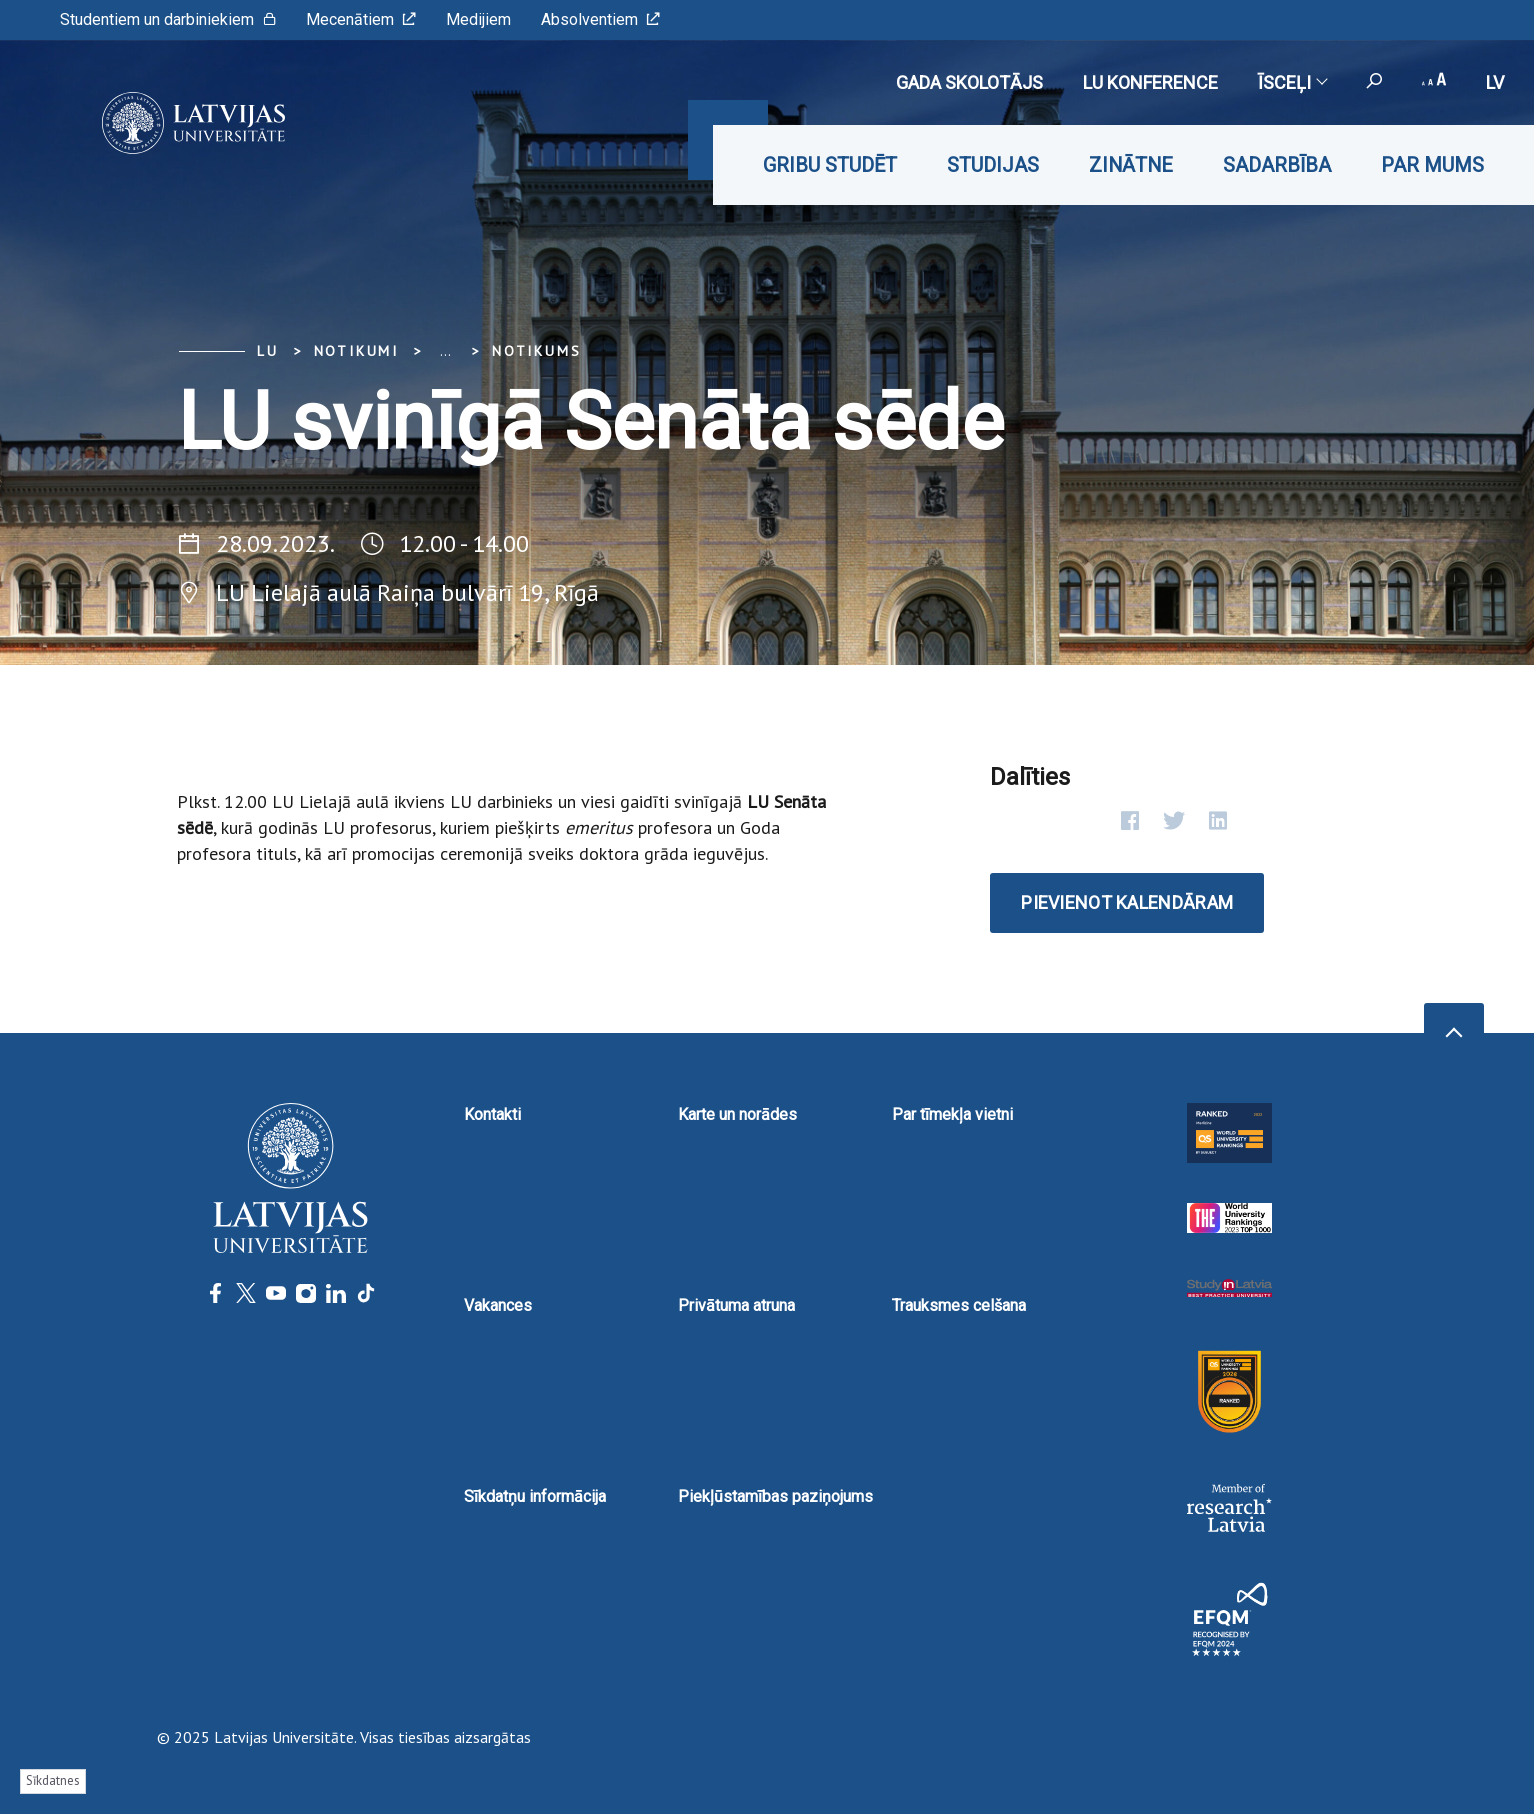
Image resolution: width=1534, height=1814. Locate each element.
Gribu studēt (830, 165)
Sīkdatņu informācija (535, 1496)
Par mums (1432, 165)
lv (1495, 82)
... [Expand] (445, 351)
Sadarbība (1277, 165)
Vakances (498, 1305)
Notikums (536, 351)
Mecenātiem (361, 19)
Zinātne (1131, 165)
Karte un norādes (737, 1114)
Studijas (993, 165)
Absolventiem (600, 19)
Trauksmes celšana (959, 1305)
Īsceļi (1292, 82)
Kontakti (492, 1114)
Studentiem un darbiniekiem (168, 19)
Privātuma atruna (736, 1305)
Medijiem (478, 19)
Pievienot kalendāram (1127, 902)
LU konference (1150, 82)
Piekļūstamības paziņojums (775, 1496)
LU (268, 351)
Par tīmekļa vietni (952, 1114)
